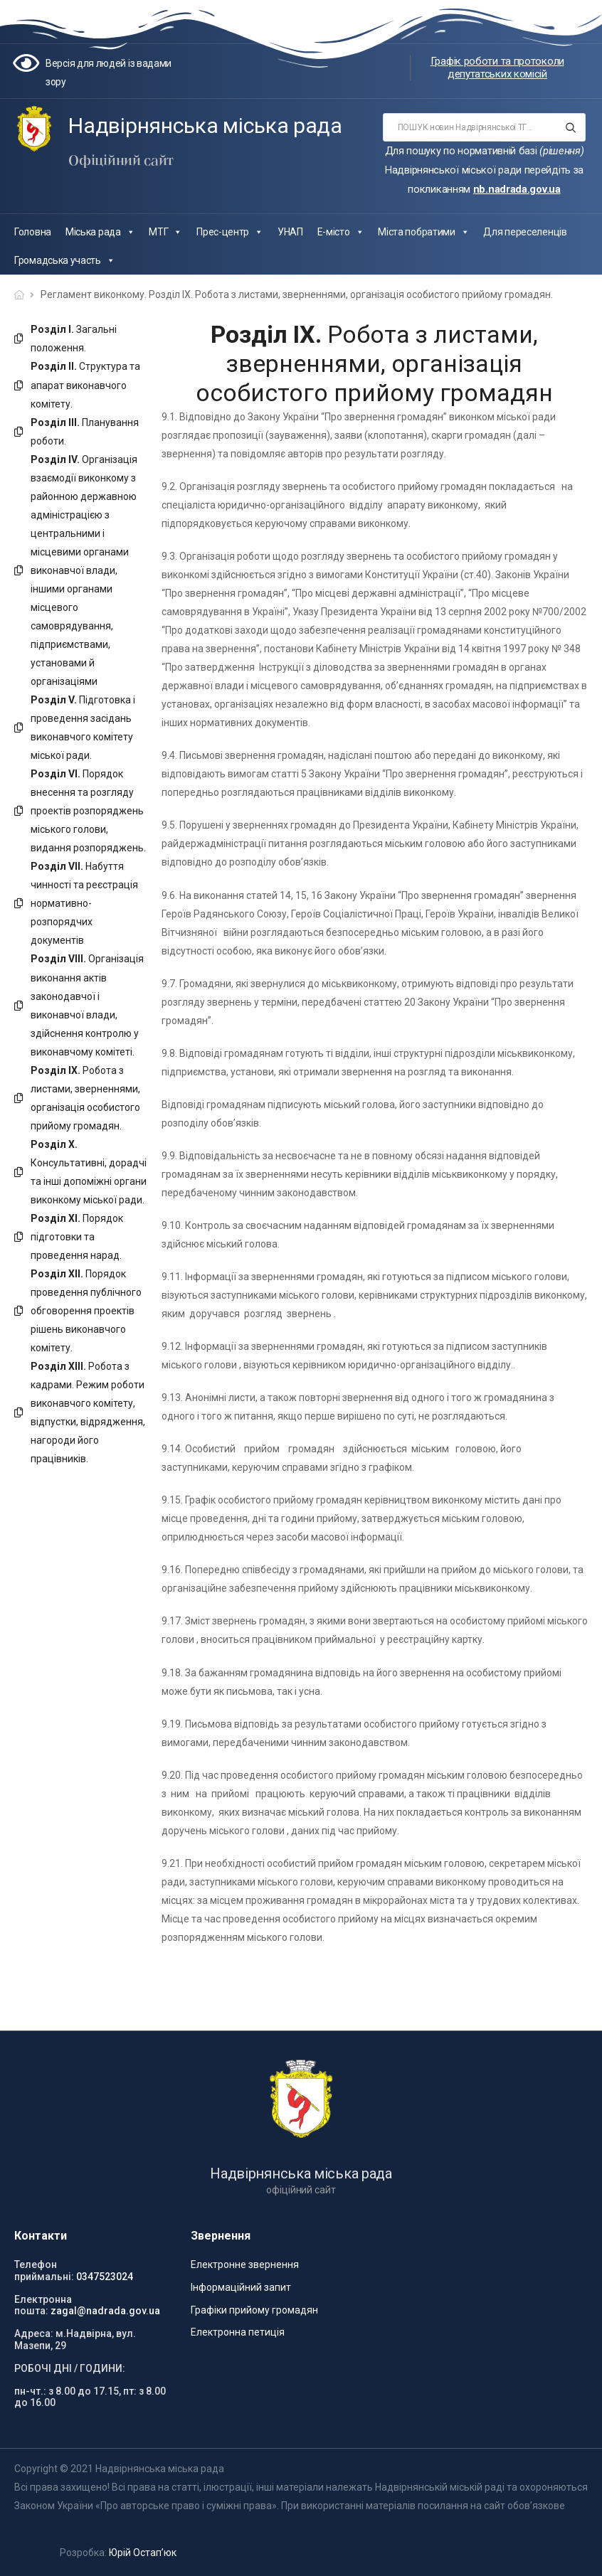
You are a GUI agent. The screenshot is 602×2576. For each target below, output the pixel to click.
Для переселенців (524, 232)
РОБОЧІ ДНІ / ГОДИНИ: (69, 2368)
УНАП (290, 232)
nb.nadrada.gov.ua (517, 189)
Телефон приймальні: (44, 2270)
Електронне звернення (245, 2264)
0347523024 (104, 2276)
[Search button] (570, 127)
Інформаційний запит (241, 2287)
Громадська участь (64, 260)
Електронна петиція (238, 2332)
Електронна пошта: (43, 2305)
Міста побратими (423, 232)
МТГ (165, 232)
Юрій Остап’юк (142, 2552)
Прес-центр (229, 232)
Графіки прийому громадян (254, 2310)
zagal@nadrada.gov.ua (105, 2310)
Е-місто (340, 232)
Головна (32, 232)
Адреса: (33, 2333)
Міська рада (99, 232)
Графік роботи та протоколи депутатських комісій (497, 67)
